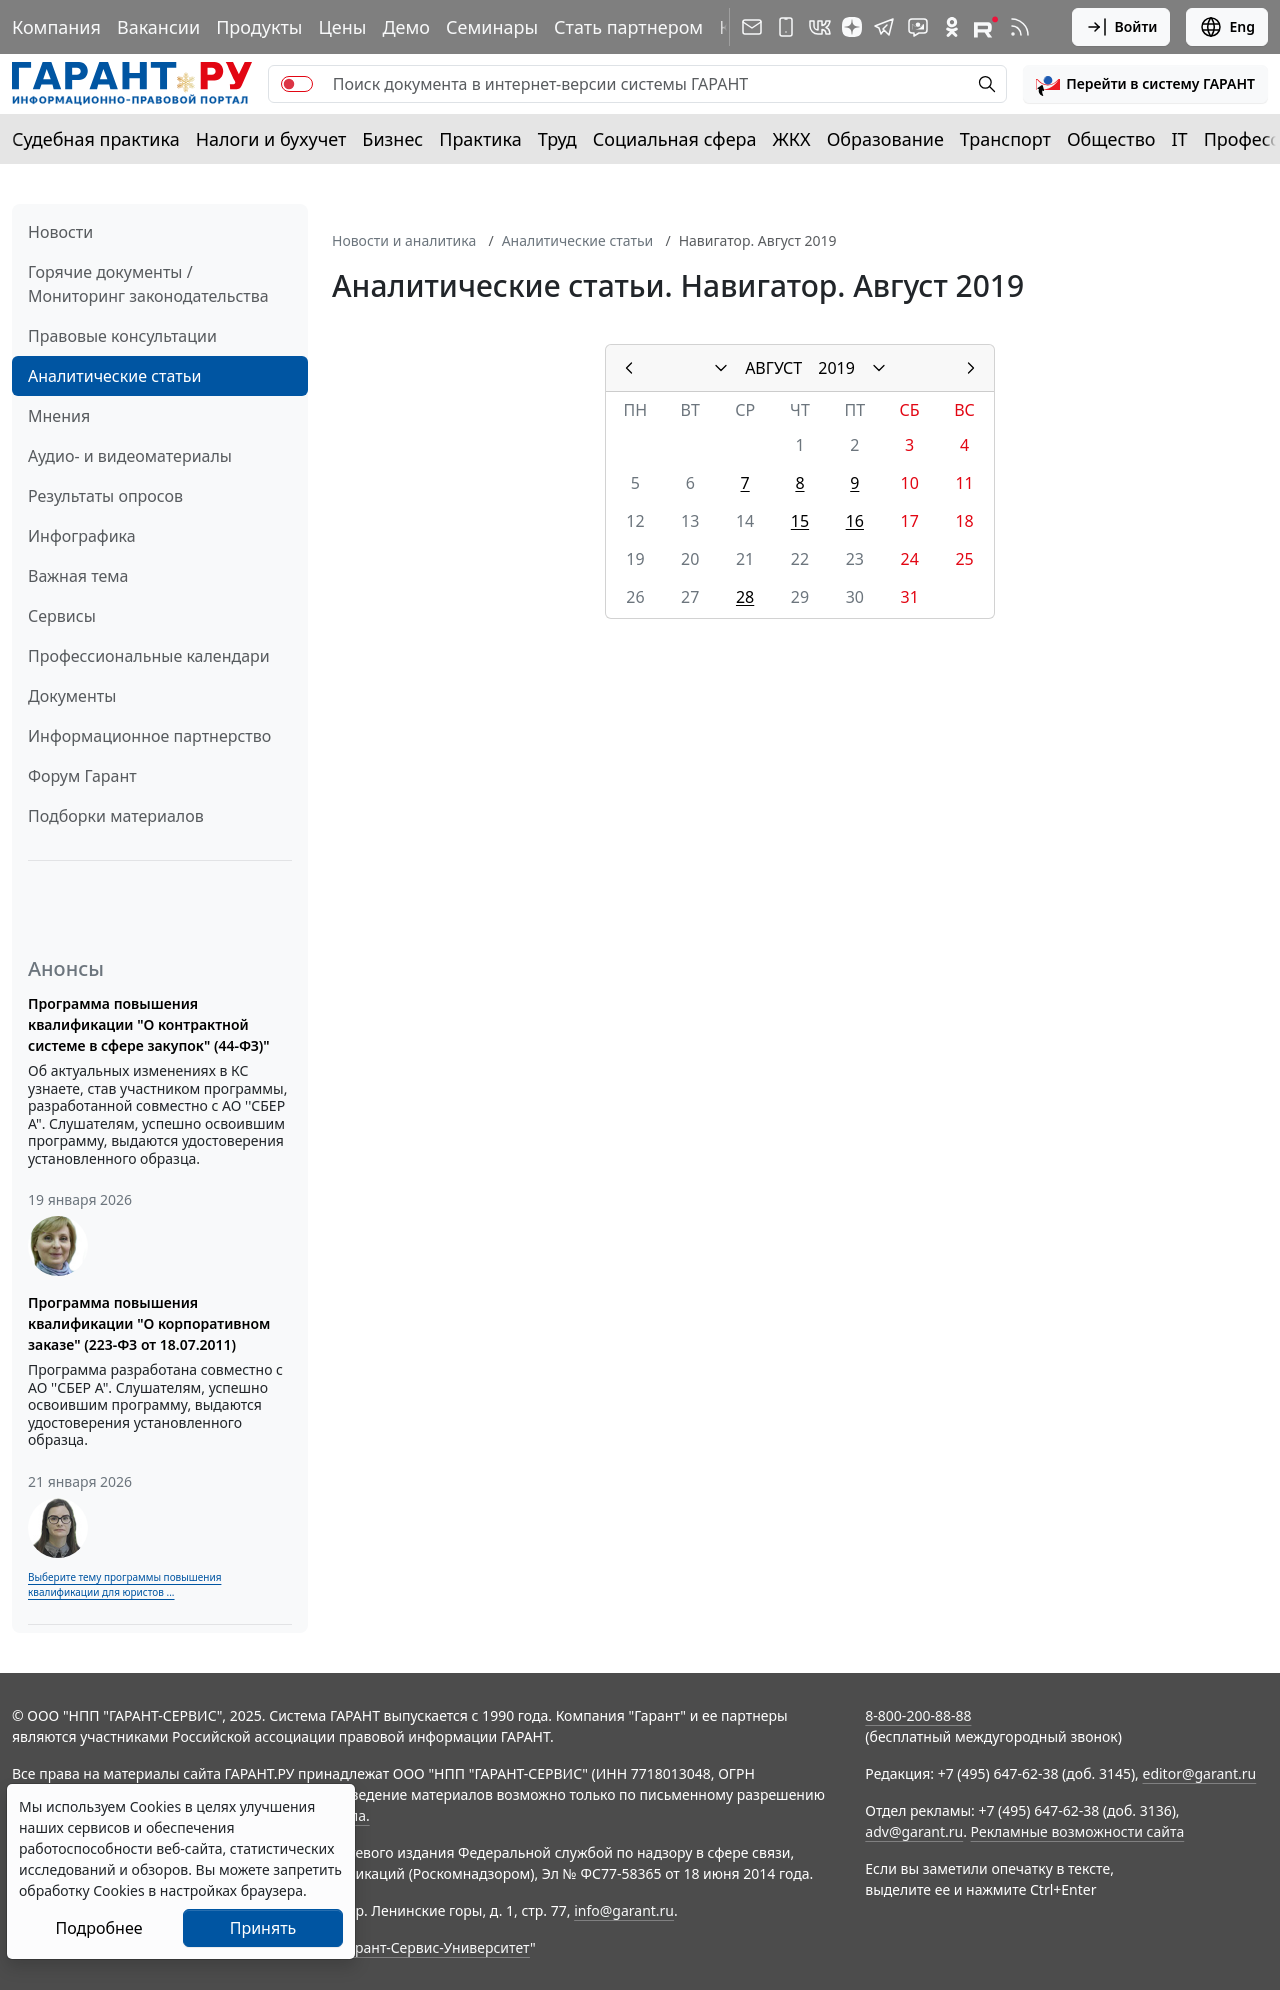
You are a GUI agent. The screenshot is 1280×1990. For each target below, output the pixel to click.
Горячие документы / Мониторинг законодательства (148, 284)
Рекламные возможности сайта (1078, 1831)
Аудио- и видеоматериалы (130, 456)
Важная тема (78, 576)
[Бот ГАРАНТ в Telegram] (918, 27)
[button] (1145, 84)
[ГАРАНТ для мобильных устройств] (786, 27)
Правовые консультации (122, 336)
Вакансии (158, 27)
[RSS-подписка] (1020, 27)
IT (1180, 139)
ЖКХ (792, 139)
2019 (836, 368)
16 (855, 521)
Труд (557, 139)
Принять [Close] (263, 1928)
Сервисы (62, 616)
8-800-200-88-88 (918, 1715)
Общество (1111, 139)
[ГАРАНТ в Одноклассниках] (952, 27)
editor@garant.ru (1200, 1773)
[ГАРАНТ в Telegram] (884, 27)
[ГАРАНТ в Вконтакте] (820, 27)
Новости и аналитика (404, 240)
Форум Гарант (82, 776)
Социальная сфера (675, 139)
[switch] (297, 84)
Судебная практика (96, 139)
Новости (60, 232)
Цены (342, 27)
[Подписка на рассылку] (752, 27)
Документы (72, 696)
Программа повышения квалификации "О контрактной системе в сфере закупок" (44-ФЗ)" (149, 1024)
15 (800, 521)
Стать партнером (628, 27)
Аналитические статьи (114, 376)
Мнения (59, 416)
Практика (480, 139)
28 (745, 597)
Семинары (492, 27)
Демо (406, 27)
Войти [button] (1121, 27)
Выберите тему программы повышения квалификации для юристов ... (124, 1584)
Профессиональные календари (149, 656)
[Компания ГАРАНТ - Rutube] (986, 27)
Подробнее (98, 1928)
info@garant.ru (624, 1910)
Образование (885, 139)
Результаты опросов (105, 496)
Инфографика (82, 536)
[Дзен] (852, 27)
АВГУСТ (773, 368)
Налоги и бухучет (271, 139)
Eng (1227, 27)
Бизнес (392, 139)
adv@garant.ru (914, 1831)
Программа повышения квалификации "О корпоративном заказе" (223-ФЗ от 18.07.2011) (149, 1323)
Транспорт (1005, 139)
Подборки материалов (116, 816)
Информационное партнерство (149, 736)
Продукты (259, 27)
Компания (56, 27)
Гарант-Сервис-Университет (435, 1947)
